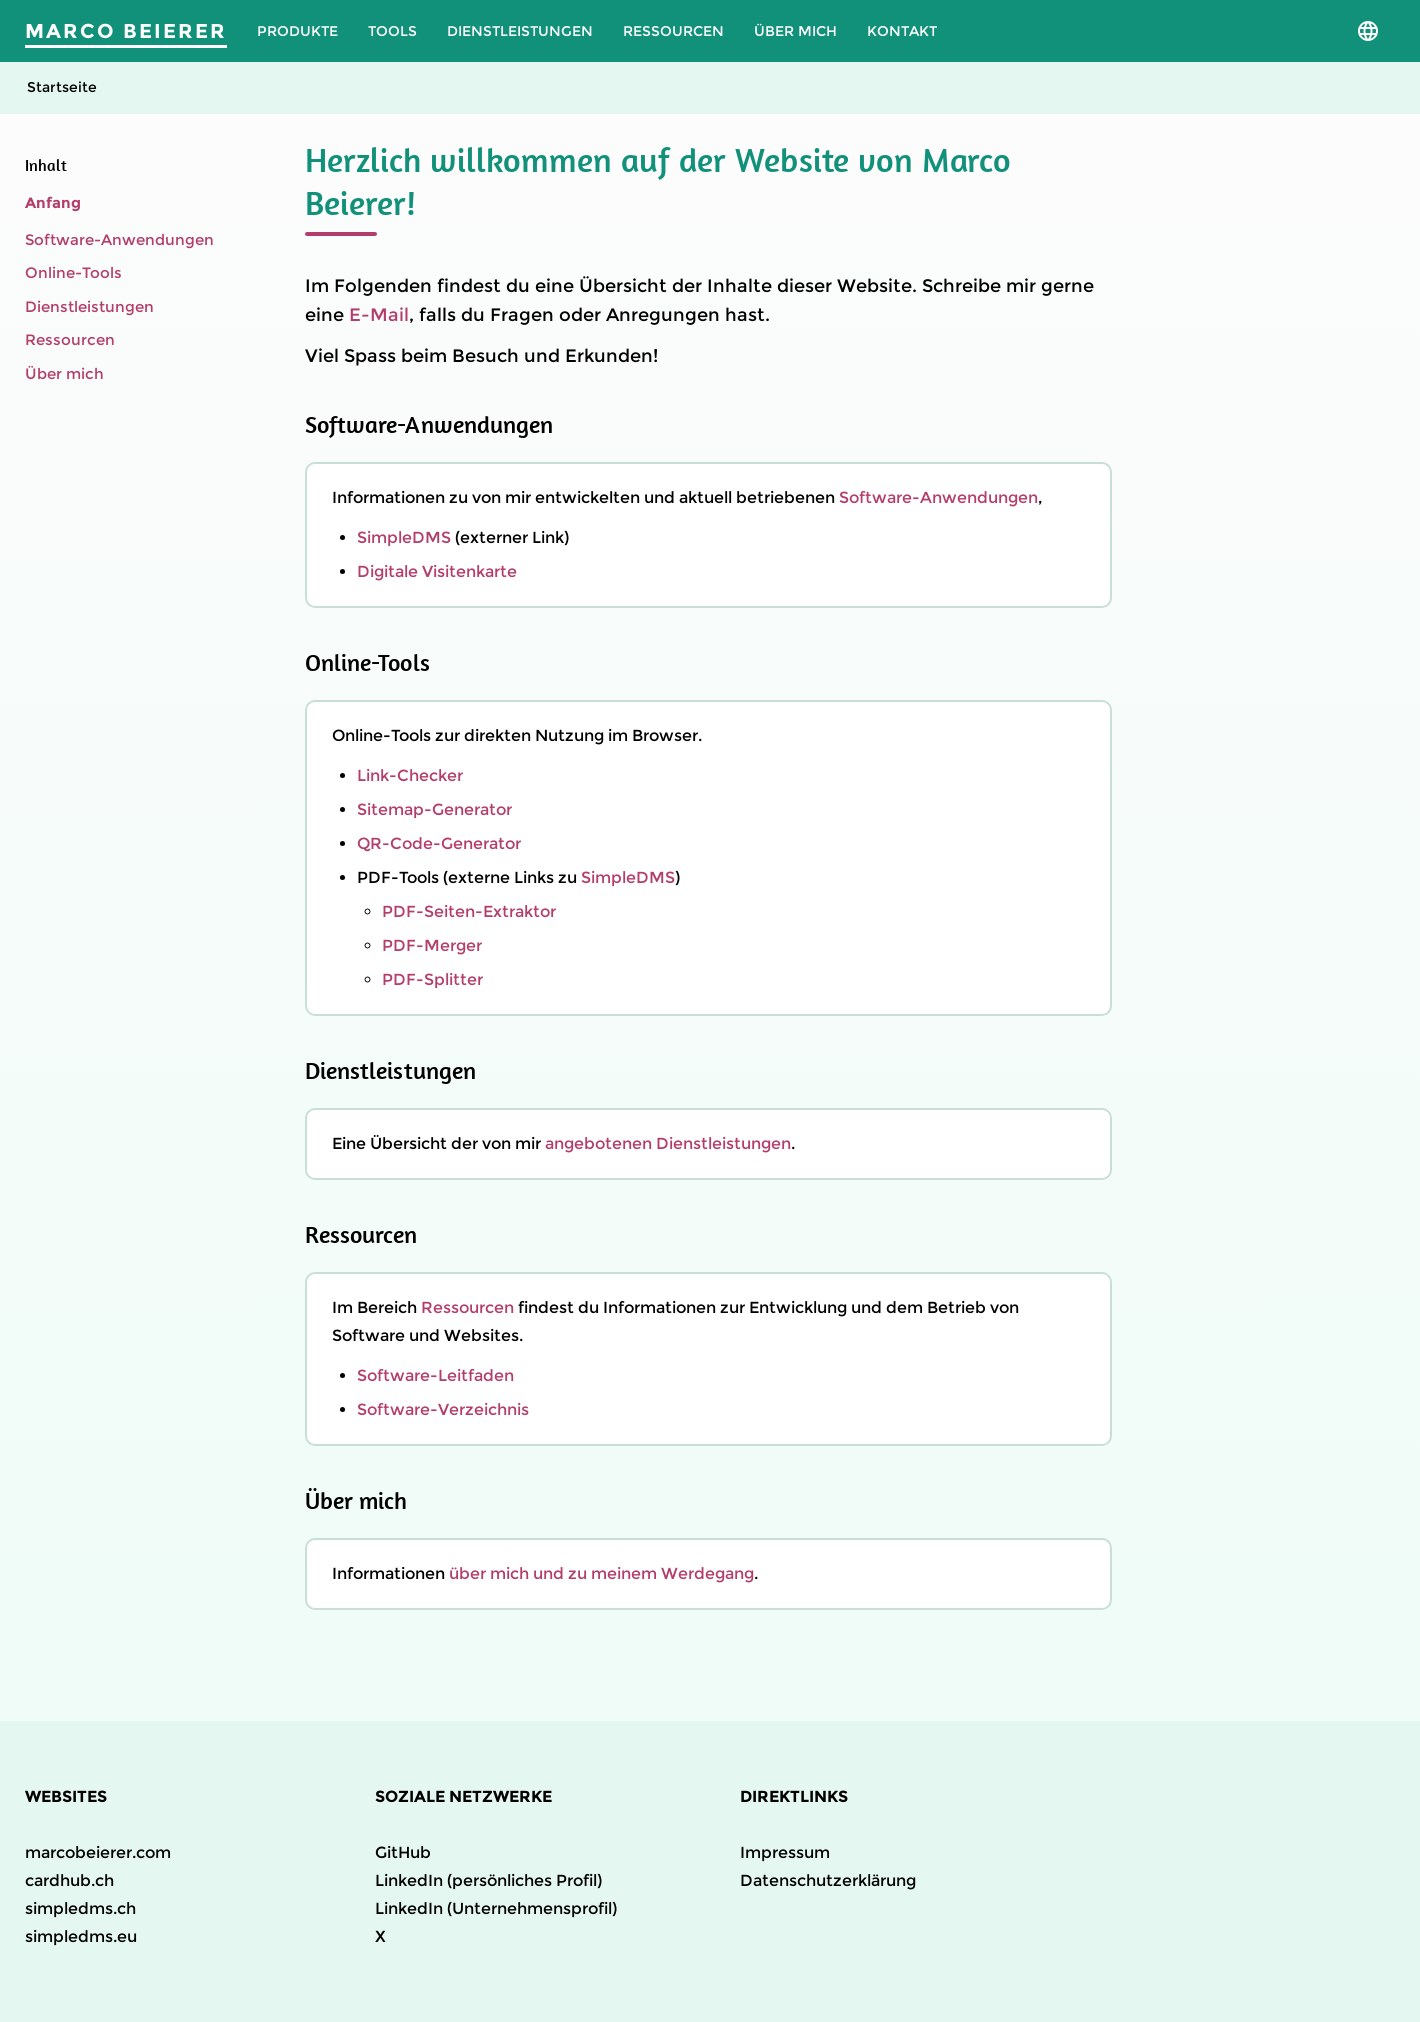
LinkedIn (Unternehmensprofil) (496, 1908)
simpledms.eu (81, 1936)
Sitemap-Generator (434, 809)
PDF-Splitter (432, 979)
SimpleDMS (404, 537)
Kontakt (902, 31)
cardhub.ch (69, 1880)
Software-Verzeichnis (443, 1409)
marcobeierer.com (98, 1852)
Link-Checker (410, 775)
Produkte (297, 31)
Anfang (53, 202)
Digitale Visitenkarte (437, 571)
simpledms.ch (80, 1908)
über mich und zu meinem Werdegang (601, 1573)
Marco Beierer (126, 31)
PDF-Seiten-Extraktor (469, 911)
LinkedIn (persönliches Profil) (488, 1880)
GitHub (403, 1852)
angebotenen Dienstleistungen (668, 1143)
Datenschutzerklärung (828, 1880)
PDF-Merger (432, 945)
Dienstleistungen (520, 31)
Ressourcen (673, 31)
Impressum (785, 1852)
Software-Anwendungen (119, 239)
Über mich (795, 31)
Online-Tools (73, 272)
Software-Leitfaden (435, 1375)
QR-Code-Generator (439, 843)
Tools (392, 31)
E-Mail (379, 315)
